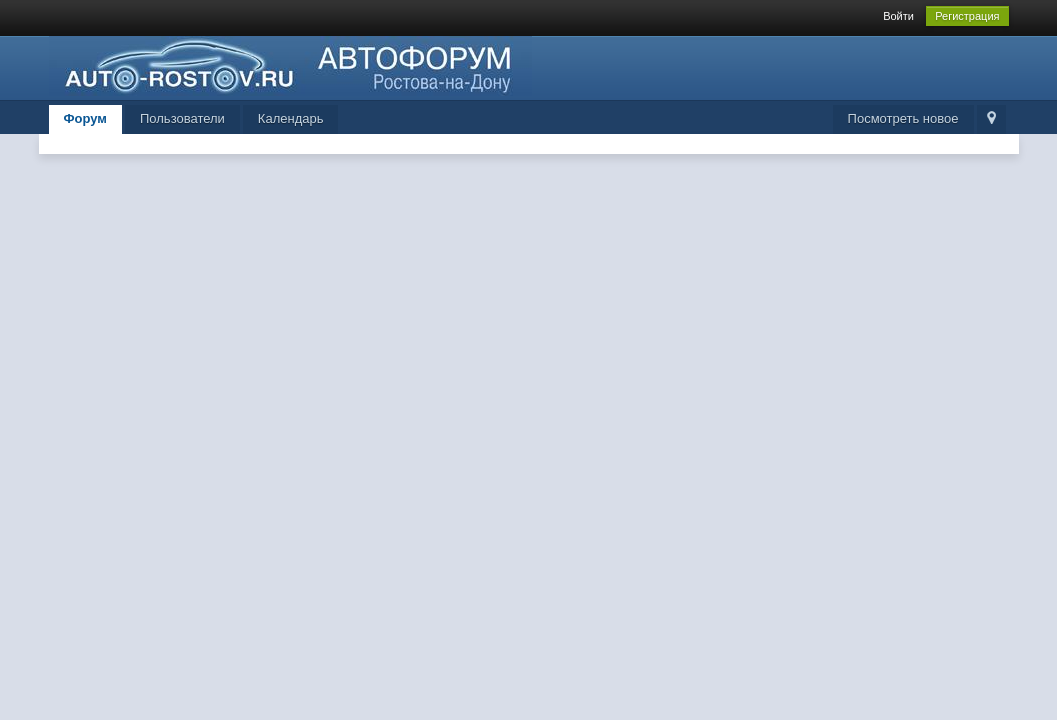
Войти (898, 16)
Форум (85, 118)
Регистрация (967, 16)
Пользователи (182, 118)
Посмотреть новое (903, 118)
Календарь (291, 118)
